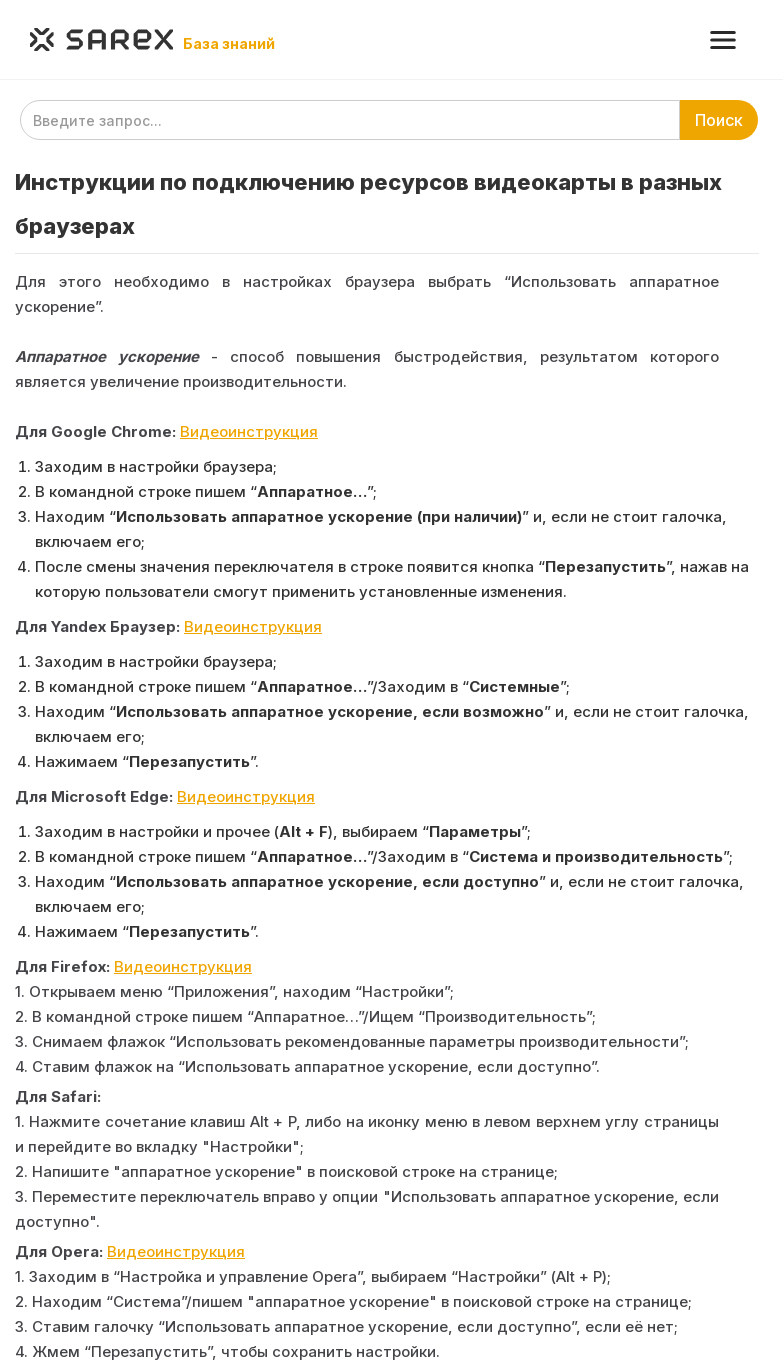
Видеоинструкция (249, 431)
